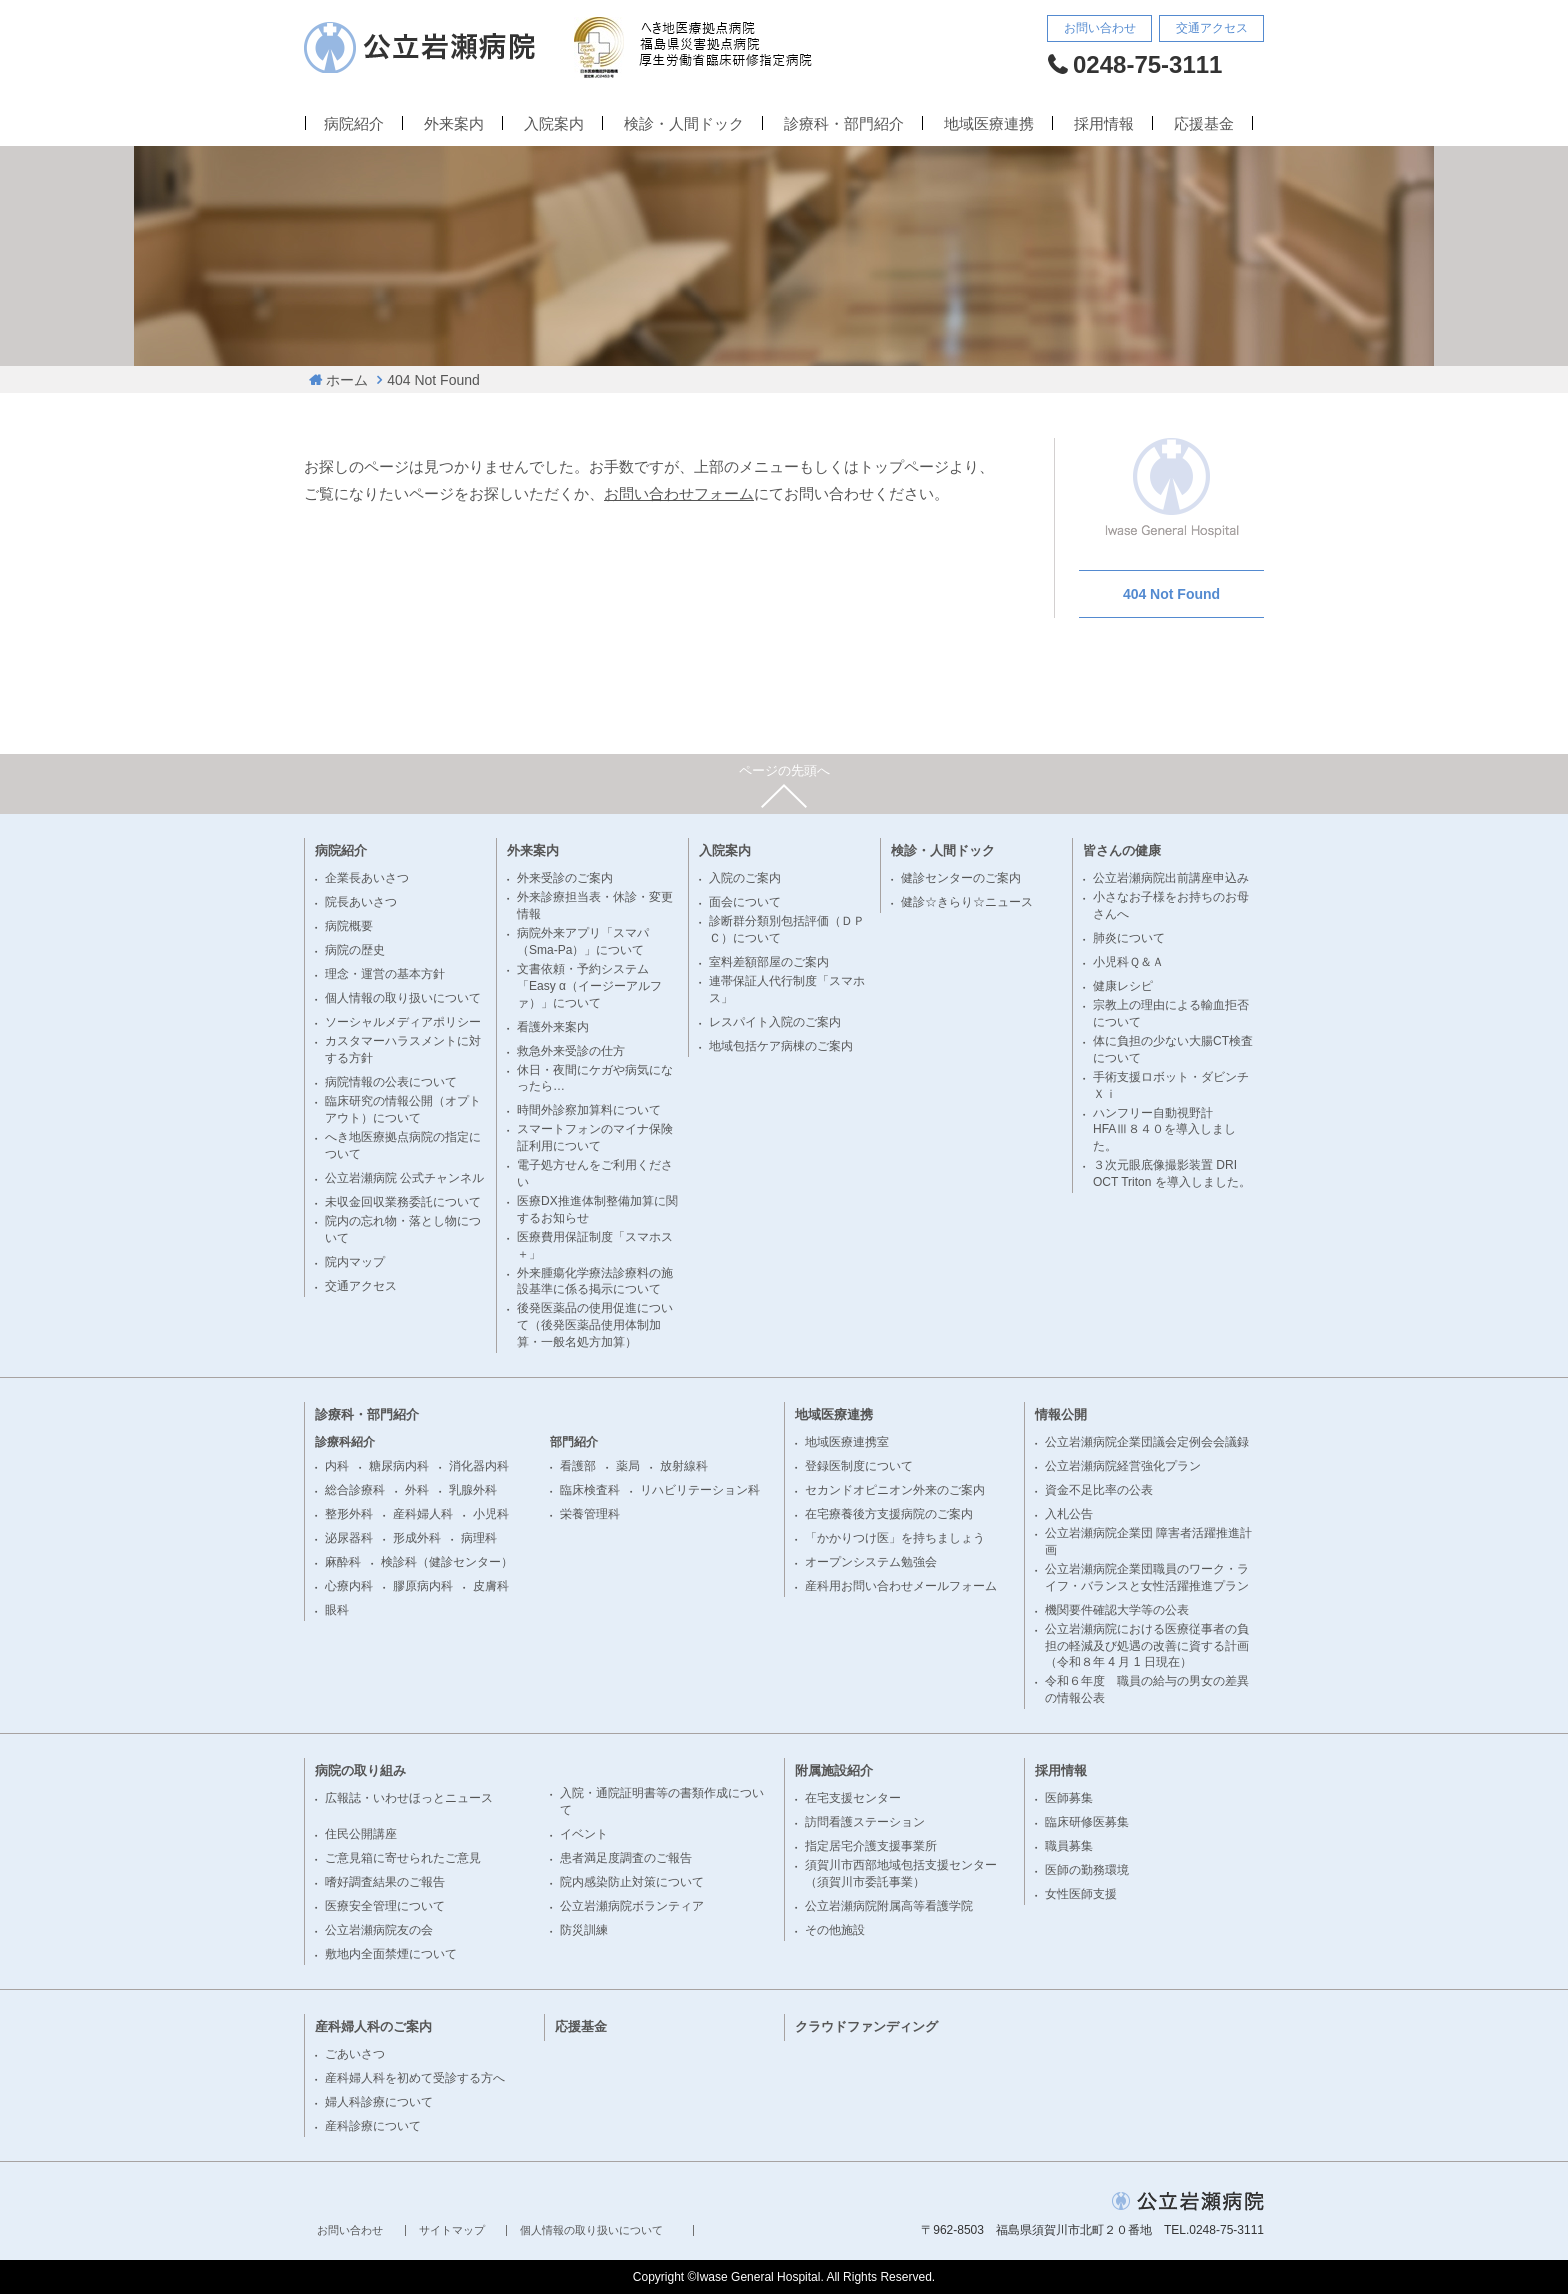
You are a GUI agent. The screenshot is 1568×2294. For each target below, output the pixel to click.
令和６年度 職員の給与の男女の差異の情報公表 (1147, 1689)
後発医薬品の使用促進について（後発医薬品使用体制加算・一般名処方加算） (595, 1325)
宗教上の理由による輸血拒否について (1171, 1013)
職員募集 (1069, 1846)
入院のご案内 (745, 878)
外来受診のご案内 (565, 878)
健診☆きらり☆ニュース (967, 902)
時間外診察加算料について (589, 1110)
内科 (337, 1466)
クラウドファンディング (866, 2026)
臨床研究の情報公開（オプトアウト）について (403, 1109)
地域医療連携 (989, 124)
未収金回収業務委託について (403, 1202)
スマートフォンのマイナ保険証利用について (595, 1137)
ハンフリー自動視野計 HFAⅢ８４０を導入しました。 (1164, 1130)
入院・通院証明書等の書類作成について (662, 1801)
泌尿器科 (349, 1538)
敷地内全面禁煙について (391, 1954)
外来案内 (454, 124)
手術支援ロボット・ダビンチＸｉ (1171, 1085)
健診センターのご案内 (961, 878)
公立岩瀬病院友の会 (379, 1930)
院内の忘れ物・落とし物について (403, 1229)
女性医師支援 (1081, 1894)
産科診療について (373, 2126)
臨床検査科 (590, 1490)
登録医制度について (859, 1466)
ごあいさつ (355, 2054)
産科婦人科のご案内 (373, 2026)
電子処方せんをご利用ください (595, 1173)
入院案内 (554, 124)
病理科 (479, 1538)
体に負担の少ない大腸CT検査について (1173, 1049)
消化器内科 (479, 1466)
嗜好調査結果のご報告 (385, 1882)
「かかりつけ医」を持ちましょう (895, 1538)
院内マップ (355, 1262)
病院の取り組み (360, 1770)
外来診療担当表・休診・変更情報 (595, 905)
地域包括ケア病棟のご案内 (781, 1046)
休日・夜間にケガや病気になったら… (595, 1078)
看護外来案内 (553, 1027)
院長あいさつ (361, 902)
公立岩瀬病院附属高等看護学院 (889, 1906)
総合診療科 (355, 1490)
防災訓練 (584, 1930)
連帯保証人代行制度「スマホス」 (787, 989)
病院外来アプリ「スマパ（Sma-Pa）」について (583, 941)
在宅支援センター (853, 1798)
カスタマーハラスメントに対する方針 (403, 1049)
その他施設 (835, 1930)
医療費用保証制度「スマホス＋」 (595, 1245)
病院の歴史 (355, 950)
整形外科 (349, 1514)
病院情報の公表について (391, 1082)
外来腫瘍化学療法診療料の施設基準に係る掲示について (595, 1281)
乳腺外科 (473, 1490)
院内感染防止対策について (632, 1882)
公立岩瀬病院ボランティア (632, 1906)
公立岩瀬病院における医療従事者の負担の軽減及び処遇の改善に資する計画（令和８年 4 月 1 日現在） (1147, 1646)
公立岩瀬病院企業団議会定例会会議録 (1147, 1442)
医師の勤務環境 (1087, 1870)
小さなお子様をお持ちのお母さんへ (1171, 905)
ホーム (347, 380)
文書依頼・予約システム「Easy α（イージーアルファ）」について (589, 986)
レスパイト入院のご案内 (775, 1022)
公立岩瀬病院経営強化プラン (1123, 1466)
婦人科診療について (379, 2102)
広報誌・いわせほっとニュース (409, 1798)
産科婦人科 (423, 1514)
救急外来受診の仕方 (571, 1051)
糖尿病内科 (399, 1466)
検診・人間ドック (684, 124)
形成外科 (417, 1538)
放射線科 (684, 1466)
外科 (417, 1490)
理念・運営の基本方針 (385, 974)
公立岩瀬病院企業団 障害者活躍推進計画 (1148, 1541)
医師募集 (1069, 1798)
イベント (584, 1834)
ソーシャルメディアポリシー (403, 1022)
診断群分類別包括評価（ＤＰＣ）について (787, 929)
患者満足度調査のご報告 (626, 1858)
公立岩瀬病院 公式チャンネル (404, 1178)
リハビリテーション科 (700, 1490)
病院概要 (349, 926)
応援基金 (1204, 124)
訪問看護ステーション (865, 1822)
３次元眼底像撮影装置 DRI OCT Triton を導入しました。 (1172, 1173)
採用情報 (1104, 124)
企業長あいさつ (367, 878)
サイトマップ (452, 2230)
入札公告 (1069, 1514)
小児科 (491, 1514)
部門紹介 (574, 1442)
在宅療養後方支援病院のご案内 (889, 1514)
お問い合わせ (1100, 28)
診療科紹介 (345, 1442)
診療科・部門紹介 (844, 124)
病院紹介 (354, 124)
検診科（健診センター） (447, 1562)
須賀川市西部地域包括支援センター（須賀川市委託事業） (901, 1873)
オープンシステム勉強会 (871, 1562)
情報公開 (1061, 1414)
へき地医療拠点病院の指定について (403, 1145)
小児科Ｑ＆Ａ (1128, 962)
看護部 (578, 1466)
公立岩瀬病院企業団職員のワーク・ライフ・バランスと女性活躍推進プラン (1147, 1577)
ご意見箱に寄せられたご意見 (403, 1858)
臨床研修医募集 (1087, 1822)
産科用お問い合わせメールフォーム (901, 1586)
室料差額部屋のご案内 (769, 962)
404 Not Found (433, 380)
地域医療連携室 (847, 1442)
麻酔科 (343, 1562)
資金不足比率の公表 (1099, 1490)
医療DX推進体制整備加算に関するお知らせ (597, 1209)
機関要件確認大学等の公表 (1117, 1610)
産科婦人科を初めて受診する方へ (415, 2078)
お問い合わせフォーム (679, 493)
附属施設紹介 (834, 1770)
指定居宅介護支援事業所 (871, 1846)
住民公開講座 (361, 1834)
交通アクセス (1212, 28)
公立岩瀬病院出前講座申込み (1171, 878)
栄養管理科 (590, 1514)
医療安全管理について (385, 1906)
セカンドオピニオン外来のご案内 (895, 1490)
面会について (745, 902)
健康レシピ (1123, 986)
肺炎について (1129, 938)
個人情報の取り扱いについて (403, 998)
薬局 (628, 1466)
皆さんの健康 (1122, 850)
